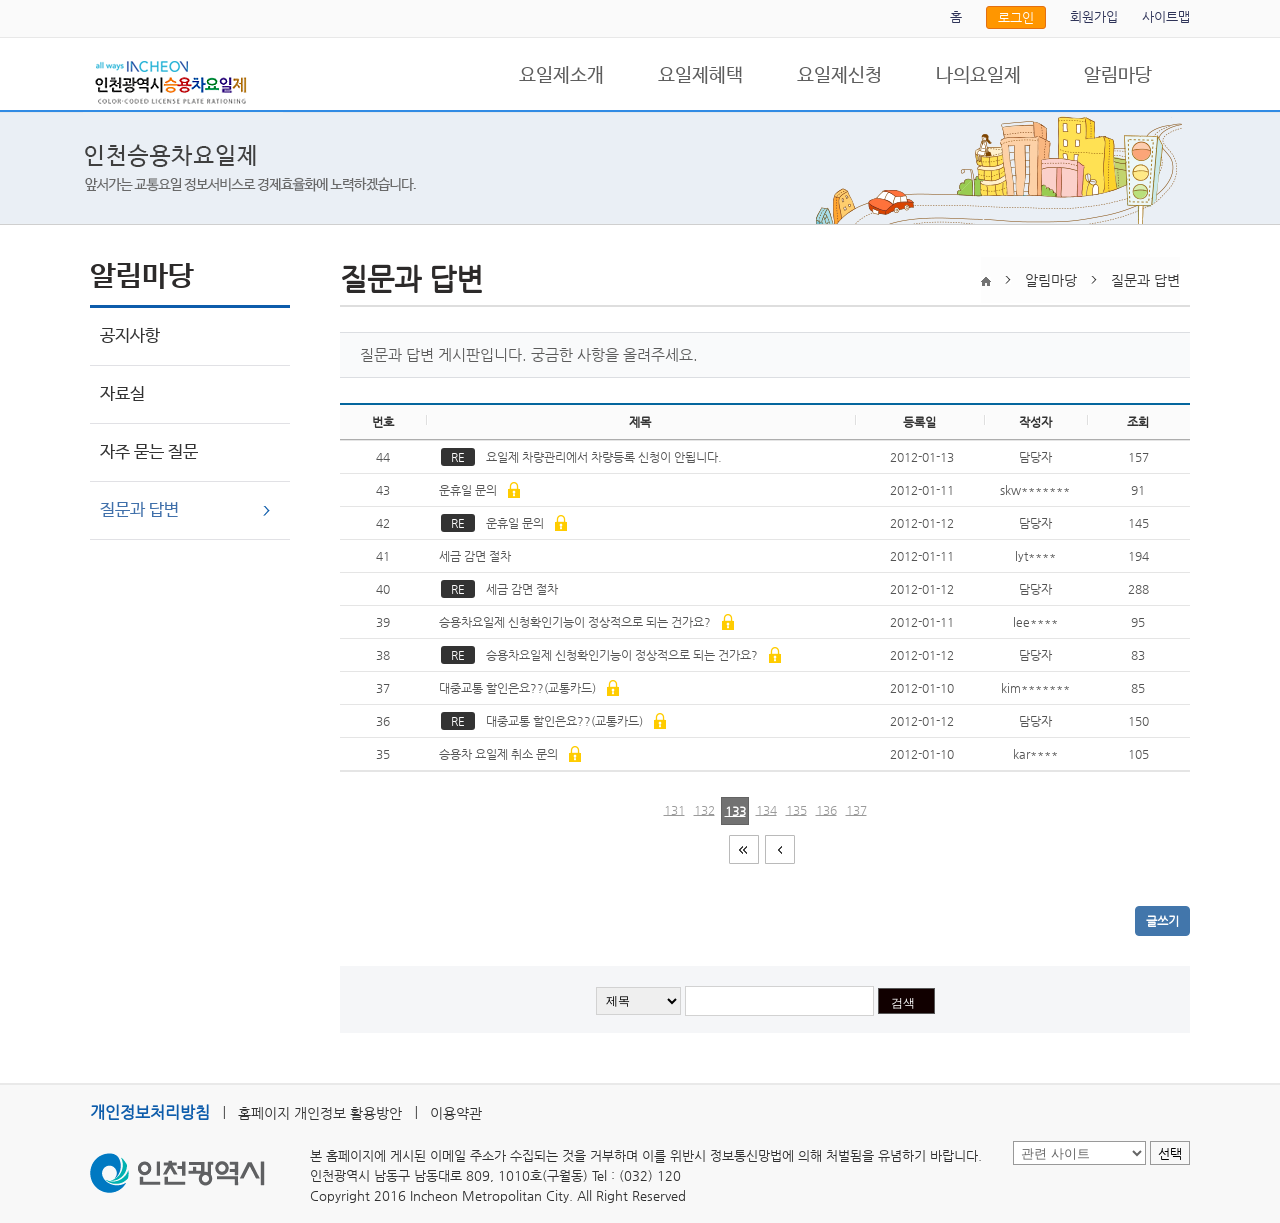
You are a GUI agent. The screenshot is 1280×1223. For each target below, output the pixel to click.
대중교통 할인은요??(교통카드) (527, 688)
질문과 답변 (139, 510)
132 (704, 810)
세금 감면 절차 (476, 556)
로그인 (1016, 17)
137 (856, 810)
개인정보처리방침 (150, 1112)
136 (826, 810)
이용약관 (456, 1113)
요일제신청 (839, 76)
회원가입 (1094, 16)
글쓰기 (1162, 921)
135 (796, 810)
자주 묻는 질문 (149, 452)
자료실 (122, 394)
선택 (1170, 1153)
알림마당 (1118, 76)
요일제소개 (561, 76)
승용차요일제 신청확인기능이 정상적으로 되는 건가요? (585, 622)
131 (674, 810)
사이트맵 (1166, 16)
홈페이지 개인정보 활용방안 (320, 1113)
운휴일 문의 (478, 490)
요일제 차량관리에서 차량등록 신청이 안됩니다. (584, 457)
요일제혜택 (700, 76)
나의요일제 (978, 76)
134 (766, 810)
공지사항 (130, 336)
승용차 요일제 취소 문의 (508, 754)
